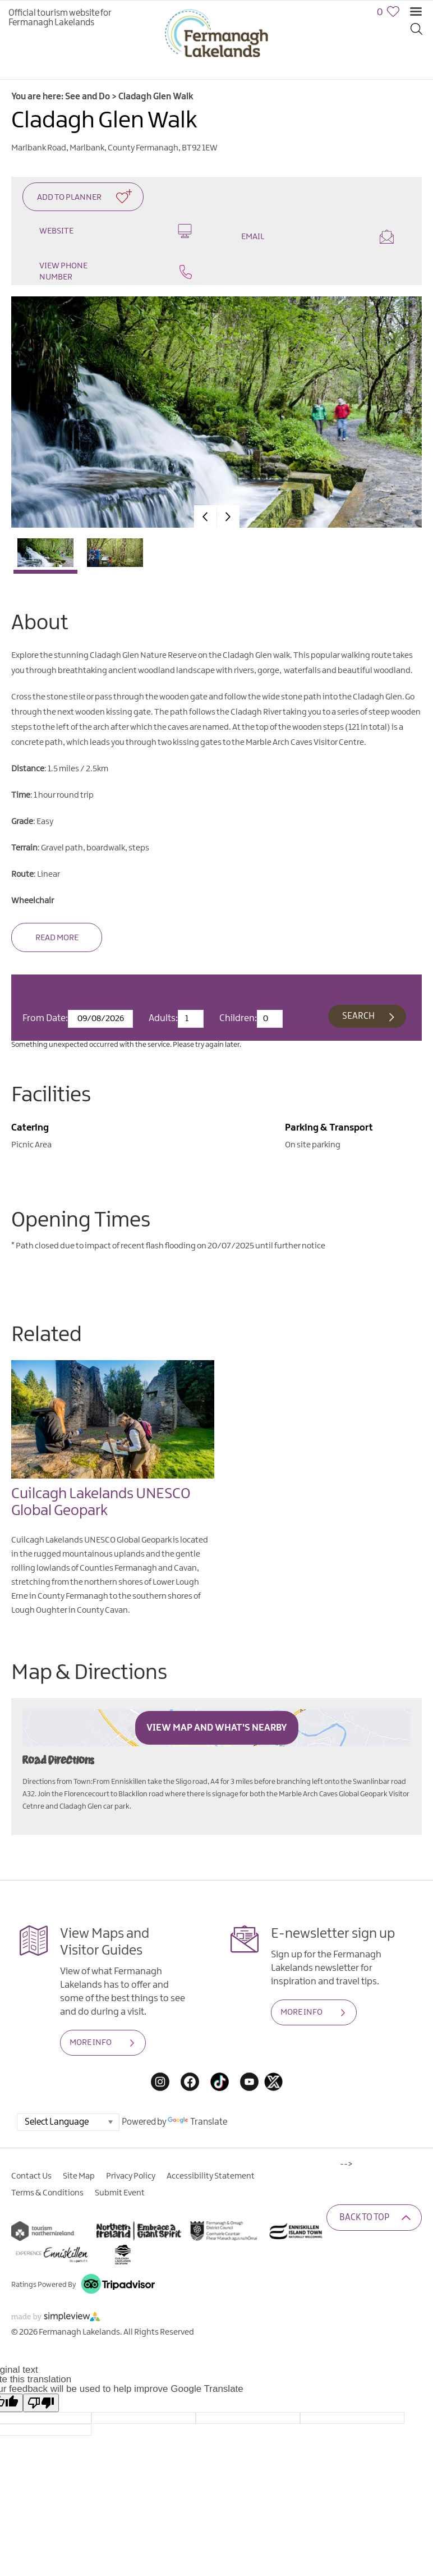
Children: (238, 1018)
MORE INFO (91, 2042)
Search (358, 1016)
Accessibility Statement (211, 2176)
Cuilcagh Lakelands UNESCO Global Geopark (101, 1502)
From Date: (45, 1018)
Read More (57, 938)
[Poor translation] (41, 2403)
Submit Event (120, 2193)
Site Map (79, 2176)
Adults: (163, 1018)
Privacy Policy (130, 2176)
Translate (197, 2122)
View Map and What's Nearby (216, 1728)
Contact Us (31, 2176)
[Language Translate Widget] (68, 2122)
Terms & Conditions (47, 2193)
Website (115, 231)
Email (317, 237)
